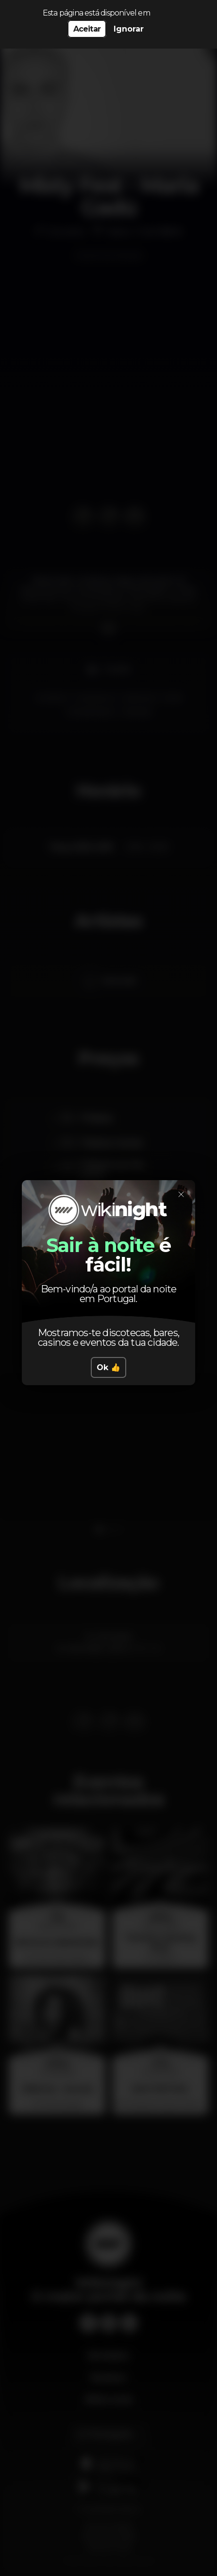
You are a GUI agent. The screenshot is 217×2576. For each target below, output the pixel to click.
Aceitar (86, 29)
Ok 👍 (108, 1367)
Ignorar (129, 29)
